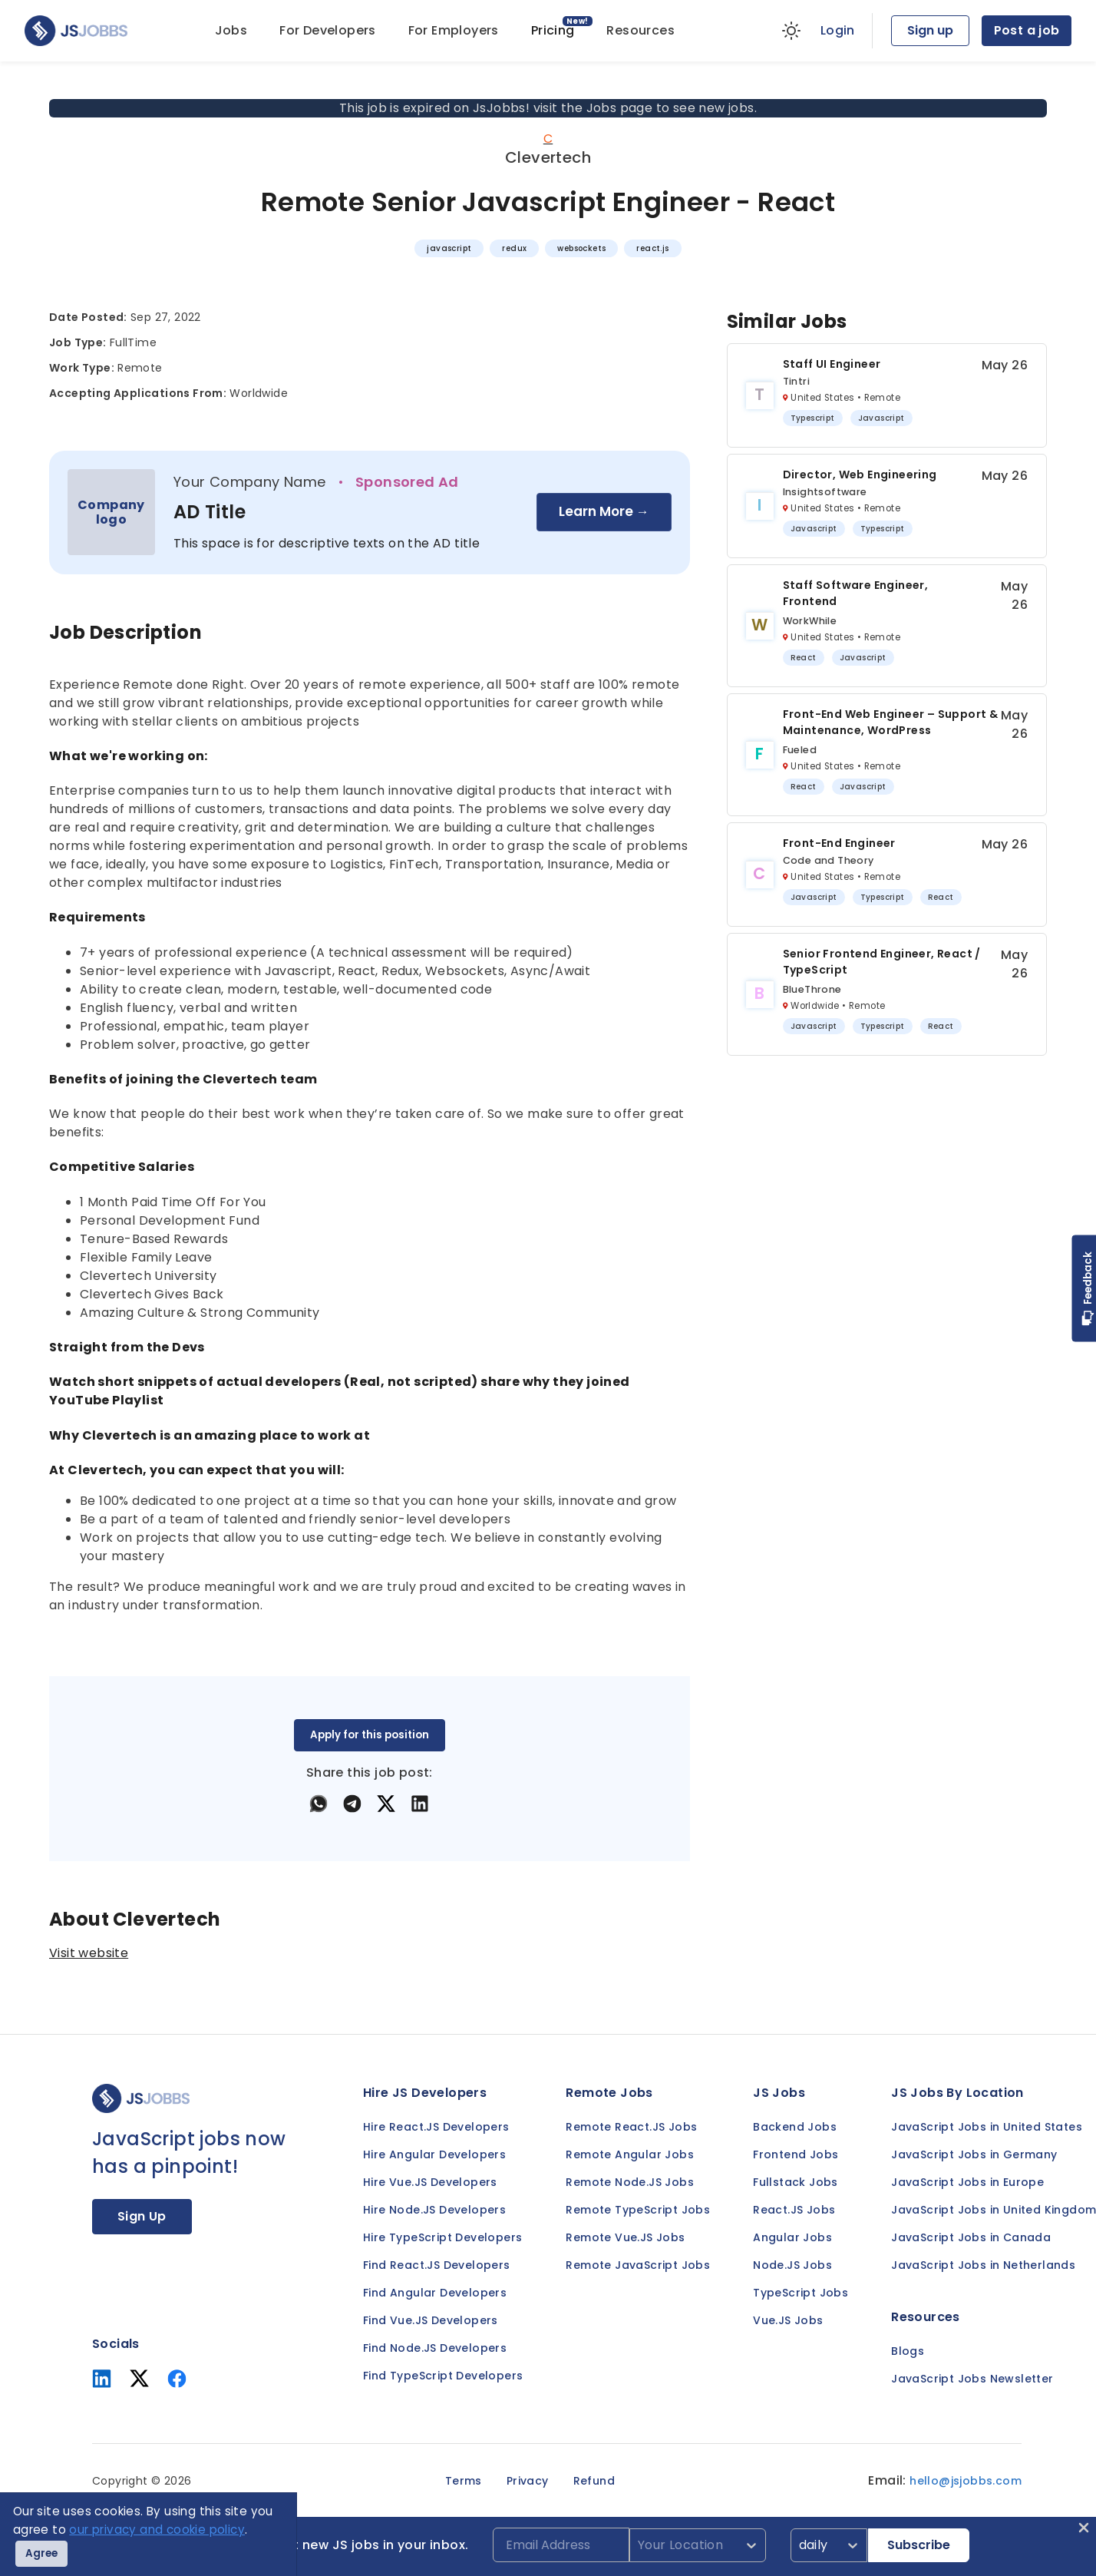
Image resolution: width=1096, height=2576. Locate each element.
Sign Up (142, 2216)
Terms (463, 2480)
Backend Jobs (795, 2127)
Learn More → (604, 511)
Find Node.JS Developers (435, 2348)
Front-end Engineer (839, 843)
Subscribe (918, 2545)
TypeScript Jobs (800, 2292)
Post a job (1027, 30)
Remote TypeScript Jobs (638, 2209)
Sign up (930, 30)
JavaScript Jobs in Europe (967, 2182)
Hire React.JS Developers (436, 2127)
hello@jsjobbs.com (965, 2480)
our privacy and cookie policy (157, 2529)
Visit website (88, 1953)
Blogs (907, 2351)
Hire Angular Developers (434, 2154)
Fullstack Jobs (795, 2182)
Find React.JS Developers (436, 2265)
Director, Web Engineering (860, 474)
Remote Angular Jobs (630, 2154)
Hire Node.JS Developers (434, 2209)
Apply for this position (369, 1735)
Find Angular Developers (435, 2292)
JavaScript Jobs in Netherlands (983, 2265)
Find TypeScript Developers (443, 2375)
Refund (594, 2480)
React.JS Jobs (794, 2209)
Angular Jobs (792, 2237)
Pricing (553, 30)
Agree (41, 2553)
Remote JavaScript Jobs (638, 2265)
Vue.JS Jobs (788, 2320)
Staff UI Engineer (832, 364)
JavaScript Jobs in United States (986, 2127)
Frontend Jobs (795, 2154)
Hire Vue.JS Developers (430, 2182)
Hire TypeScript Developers (442, 2237)
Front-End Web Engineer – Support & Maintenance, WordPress (891, 722)
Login (837, 30)
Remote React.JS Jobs (631, 2127)
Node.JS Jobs (792, 2265)
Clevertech (548, 157)
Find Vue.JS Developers (430, 2320)
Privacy (528, 2480)
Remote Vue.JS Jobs (625, 2237)
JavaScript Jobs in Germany (974, 2154)
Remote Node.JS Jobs (630, 2182)
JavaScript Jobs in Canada (971, 2237)
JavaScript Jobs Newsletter (972, 2378)
